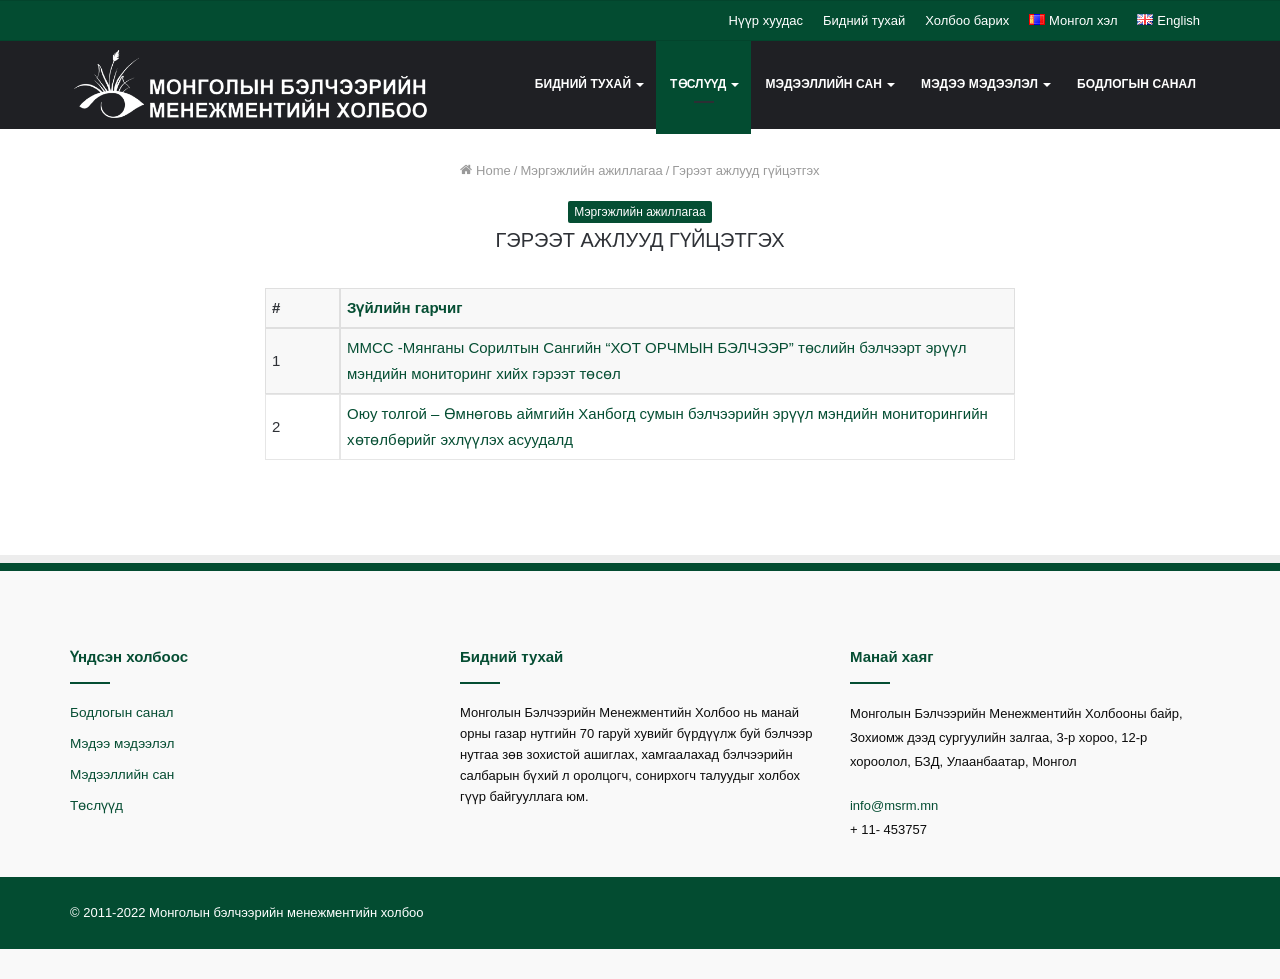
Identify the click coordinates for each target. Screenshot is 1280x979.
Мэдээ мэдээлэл (979, 84)
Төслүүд (698, 84)
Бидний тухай (864, 20)
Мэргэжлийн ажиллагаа (591, 170)
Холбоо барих (967, 20)
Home (485, 170)
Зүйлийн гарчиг (404, 307)
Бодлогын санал (1136, 84)
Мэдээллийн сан (823, 84)
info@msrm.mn (894, 805)
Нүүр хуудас (765, 20)
